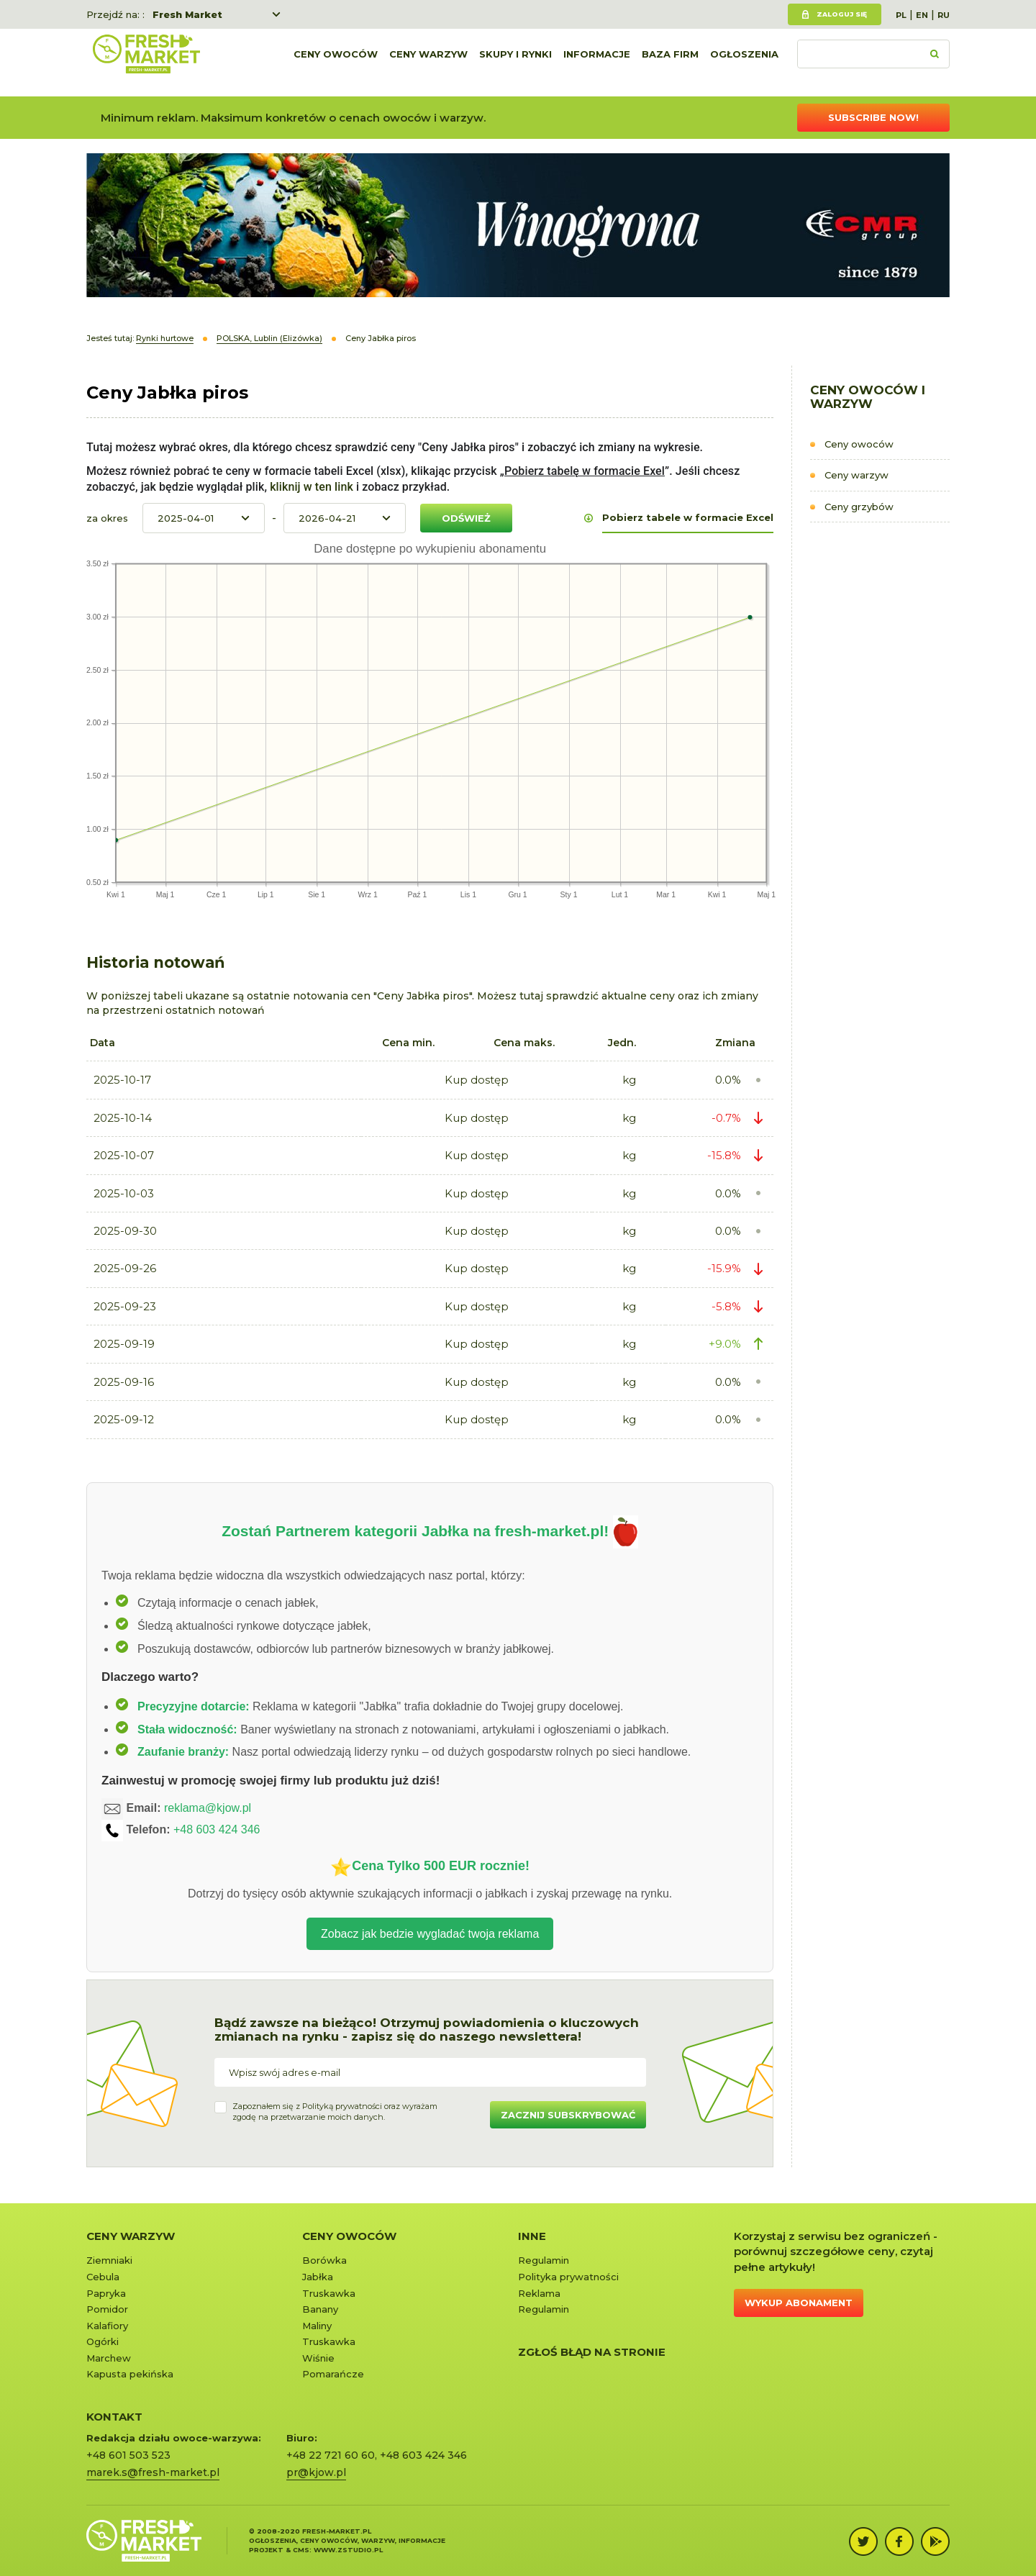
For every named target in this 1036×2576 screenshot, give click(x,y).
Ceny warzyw (428, 62)
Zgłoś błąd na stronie (591, 2352)
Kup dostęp (477, 1080)
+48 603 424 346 (216, 1830)
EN (922, 15)
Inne (532, 2236)
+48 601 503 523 (128, 2455)
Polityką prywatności (342, 2106)
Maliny (317, 2325)
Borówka (324, 2260)
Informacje (596, 62)
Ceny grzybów (859, 506)
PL (901, 15)
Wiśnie (318, 2358)
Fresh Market (187, 14)
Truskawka (328, 2293)
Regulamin (543, 2260)
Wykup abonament (799, 2302)
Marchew (108, 2358)
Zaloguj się (842, 14)
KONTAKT (114, 2416)
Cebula (102, 2276)
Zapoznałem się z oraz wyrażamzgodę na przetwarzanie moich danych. (334, 2112)
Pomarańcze (333, 2374)
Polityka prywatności (568, 2276)
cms (301, 2550)
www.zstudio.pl (348, 2550)
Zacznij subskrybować (568, 2115)
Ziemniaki (109, 2260)
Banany (320, 2309)
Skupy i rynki (515, 62)
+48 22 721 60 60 (330, 2455)
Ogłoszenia (744, 62)
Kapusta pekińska (129, 2374)
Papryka (106, 2293)
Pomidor (107, 2309)
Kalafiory (107, 2325)
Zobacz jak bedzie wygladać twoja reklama (430, 1934)
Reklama (539, 2293)
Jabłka (317, 2276)
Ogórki (102, 2341)
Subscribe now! (873, 117)
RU (943, 15)
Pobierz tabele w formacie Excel (687, 517)
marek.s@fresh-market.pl (152, 2472)
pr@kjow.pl (316, 2472)
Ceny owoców (336, 62)
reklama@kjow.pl (207, 1808)
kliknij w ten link (310, 487)
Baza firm (670, 62)
